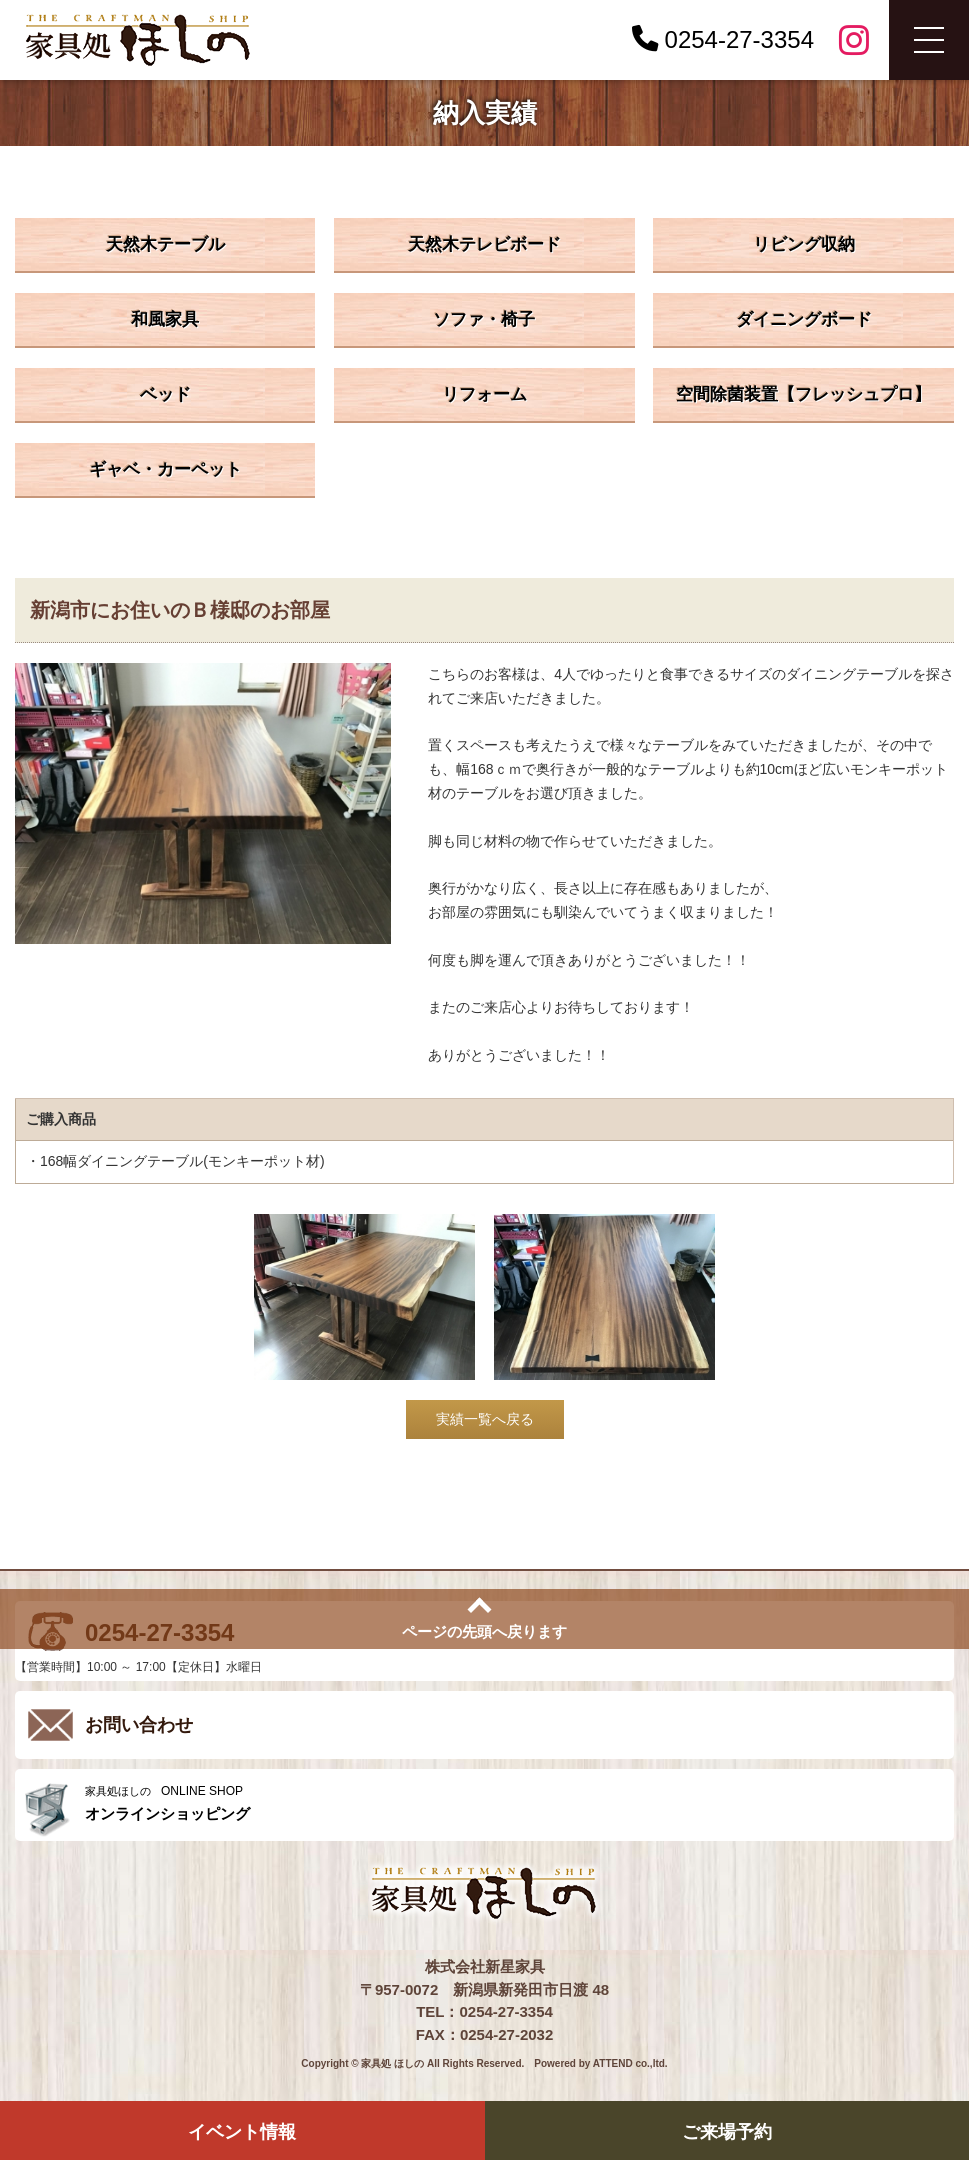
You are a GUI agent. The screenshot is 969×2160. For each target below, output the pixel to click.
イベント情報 (242, 2132)
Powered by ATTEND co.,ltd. (600, 2063)
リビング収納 (804, 244)
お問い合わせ (139, 1725)
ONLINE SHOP (514, 1803)
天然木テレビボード (484, 244)
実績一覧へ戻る (485, 1419)
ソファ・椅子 (484, 319)
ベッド (165, 394)
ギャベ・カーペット (165, 469)
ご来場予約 (727, 2132)
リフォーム (484, 394)
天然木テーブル (165, 244)
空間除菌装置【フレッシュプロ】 (803, 394)
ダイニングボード (804, 319)
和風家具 (165, 319)
